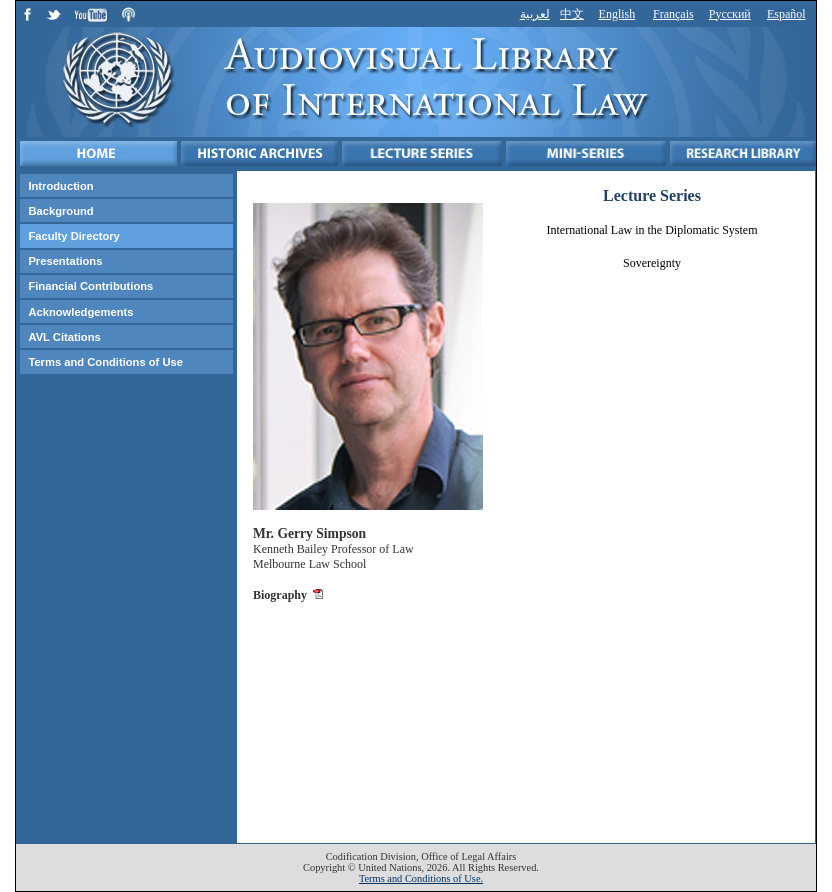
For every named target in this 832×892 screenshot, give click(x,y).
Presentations (65, 261)
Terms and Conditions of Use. (421, 878)
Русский (730, 14)
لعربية (535, 14)
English (617, 14)
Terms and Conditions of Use (105, 362)
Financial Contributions (90, 286)
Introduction (60, 186)
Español (786, 14)
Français (673, 14)
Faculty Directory (73, 236)
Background (60, 211)
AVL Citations (64, 337)
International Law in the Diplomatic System (652, 230)
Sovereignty (652, 263)
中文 (572, 14)
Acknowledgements (80, 312)
